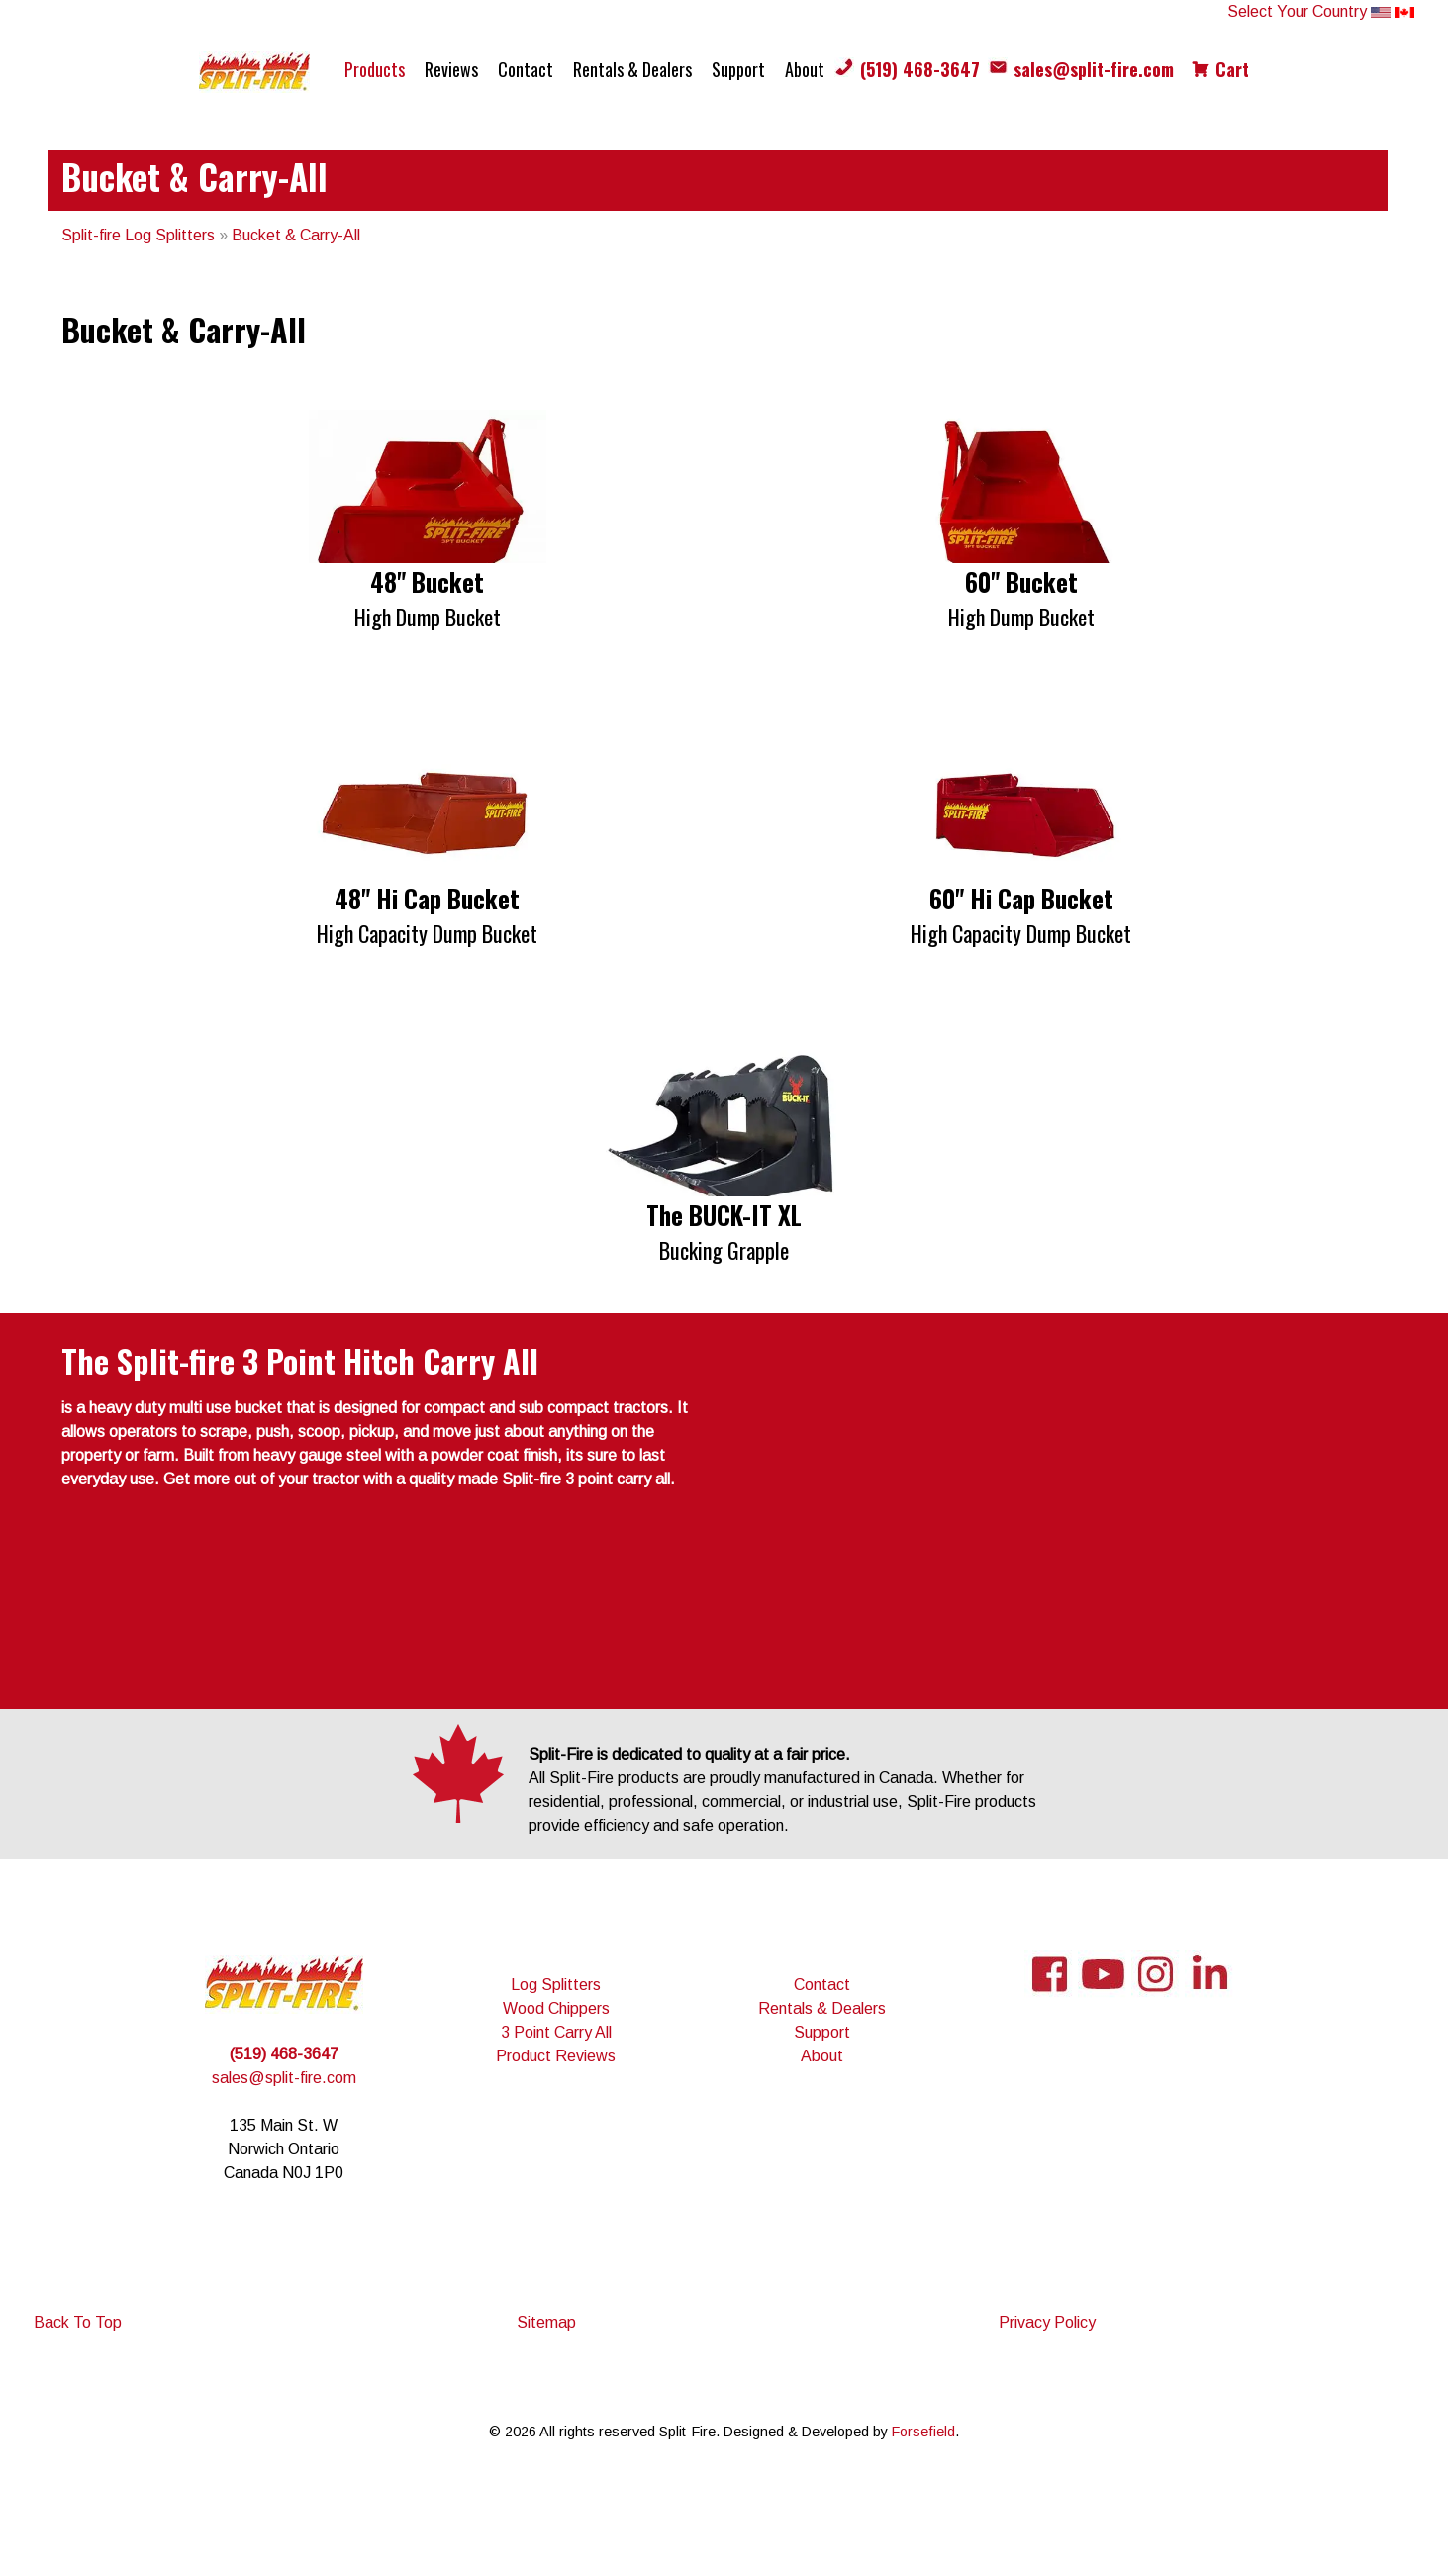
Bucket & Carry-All (296, 235)
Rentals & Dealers (632, 69)
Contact (525, 69)
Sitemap (546, 2322)
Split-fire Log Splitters (138, 235)
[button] (427, 521)
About (804, 69)
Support (738, 69)
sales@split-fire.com (1094, 69)
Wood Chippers (556, 2008)
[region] (724, 521)
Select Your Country (1320, 11)
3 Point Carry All (556, 2032)
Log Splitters (556, 1984)
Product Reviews (556, 2056)
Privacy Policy (1047, 2322)
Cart (1232, 69)
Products (374, 69)
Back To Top (78, 2322)
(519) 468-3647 (920, 69)
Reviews (451, 69)
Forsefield (923, 2431)
